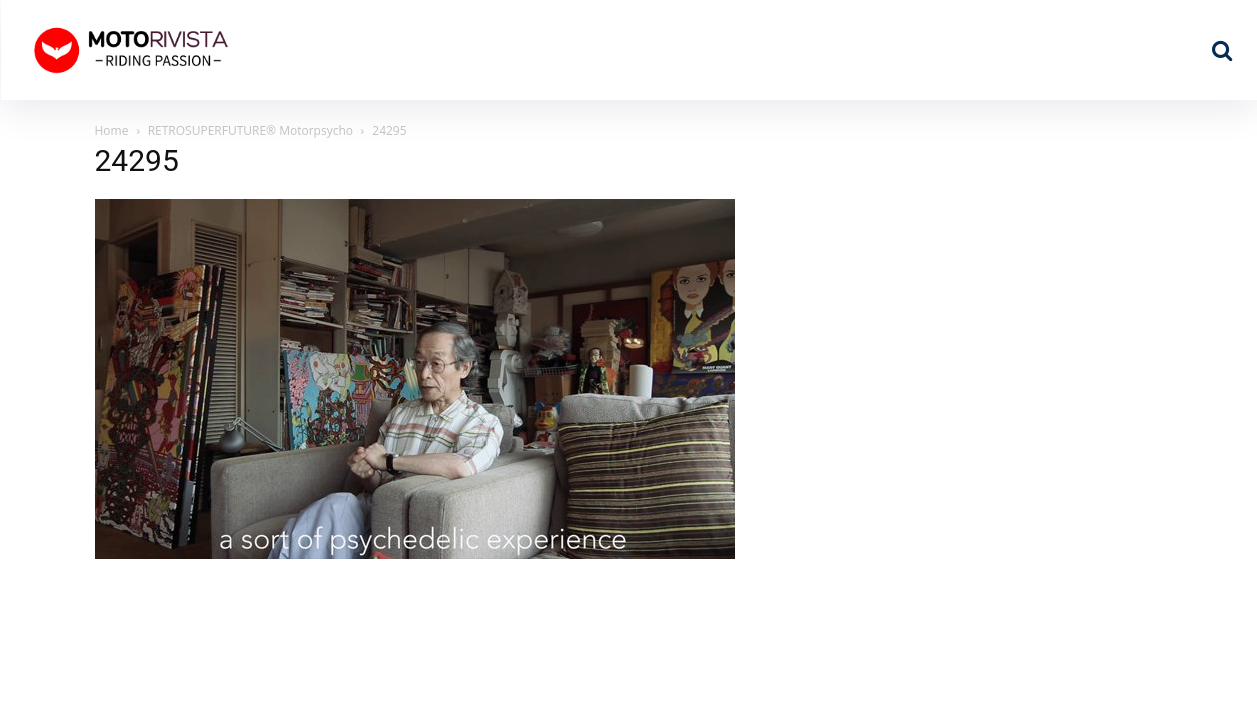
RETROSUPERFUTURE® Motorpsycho (250, 130)
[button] (1222, 50)
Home (112, 130)
